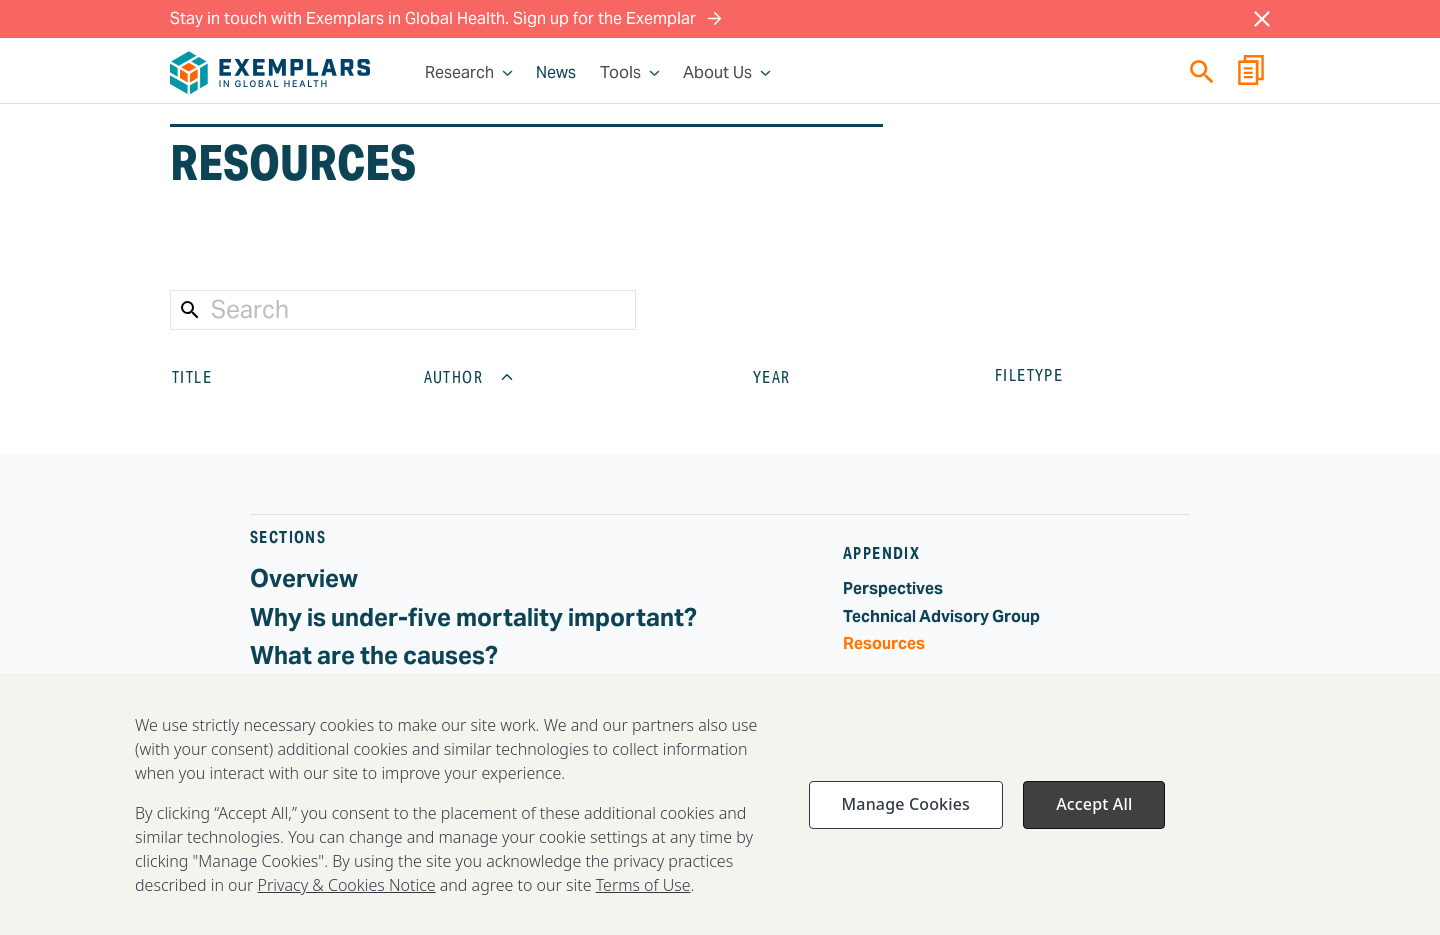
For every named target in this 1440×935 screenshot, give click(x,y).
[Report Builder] (1251, 73)
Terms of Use (643, 893)
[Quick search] (1202, 71)
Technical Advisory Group (941, 616)
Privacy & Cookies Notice (347, 893)
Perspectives (893, 588)
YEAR (788, 377)
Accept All (1094, 812)
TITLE (208, 377)
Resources (884, 643)
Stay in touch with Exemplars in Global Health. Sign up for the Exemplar (446, 18)
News (556, 73)
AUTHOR (470, 377)
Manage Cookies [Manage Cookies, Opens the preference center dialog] (906, 812)
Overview (304, 578)
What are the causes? (374, 655)
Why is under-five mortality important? (473, 617)
